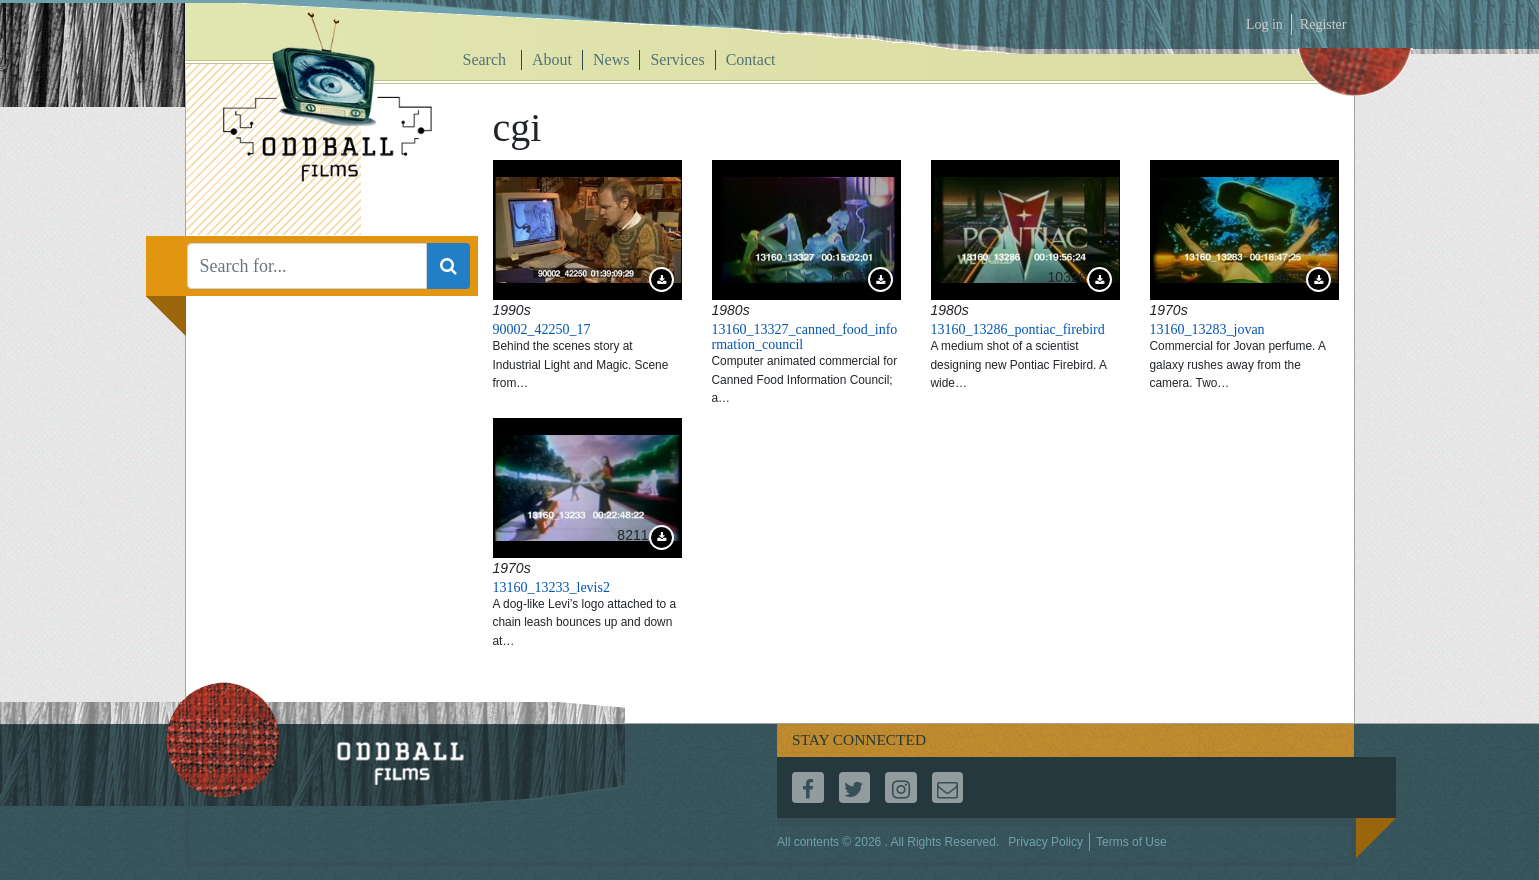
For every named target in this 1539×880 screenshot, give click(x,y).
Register (1323, 24)
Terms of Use (1131, 842)
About (552, 59)
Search (485, 59)
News (611, 59)
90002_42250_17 (542, 329)
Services (677, 59)
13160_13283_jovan (1207, 329)
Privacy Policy (1045, 842)
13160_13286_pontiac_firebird (1018, 329)
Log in (1264, 24)
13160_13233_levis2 (551, 587)
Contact (751, 59)
